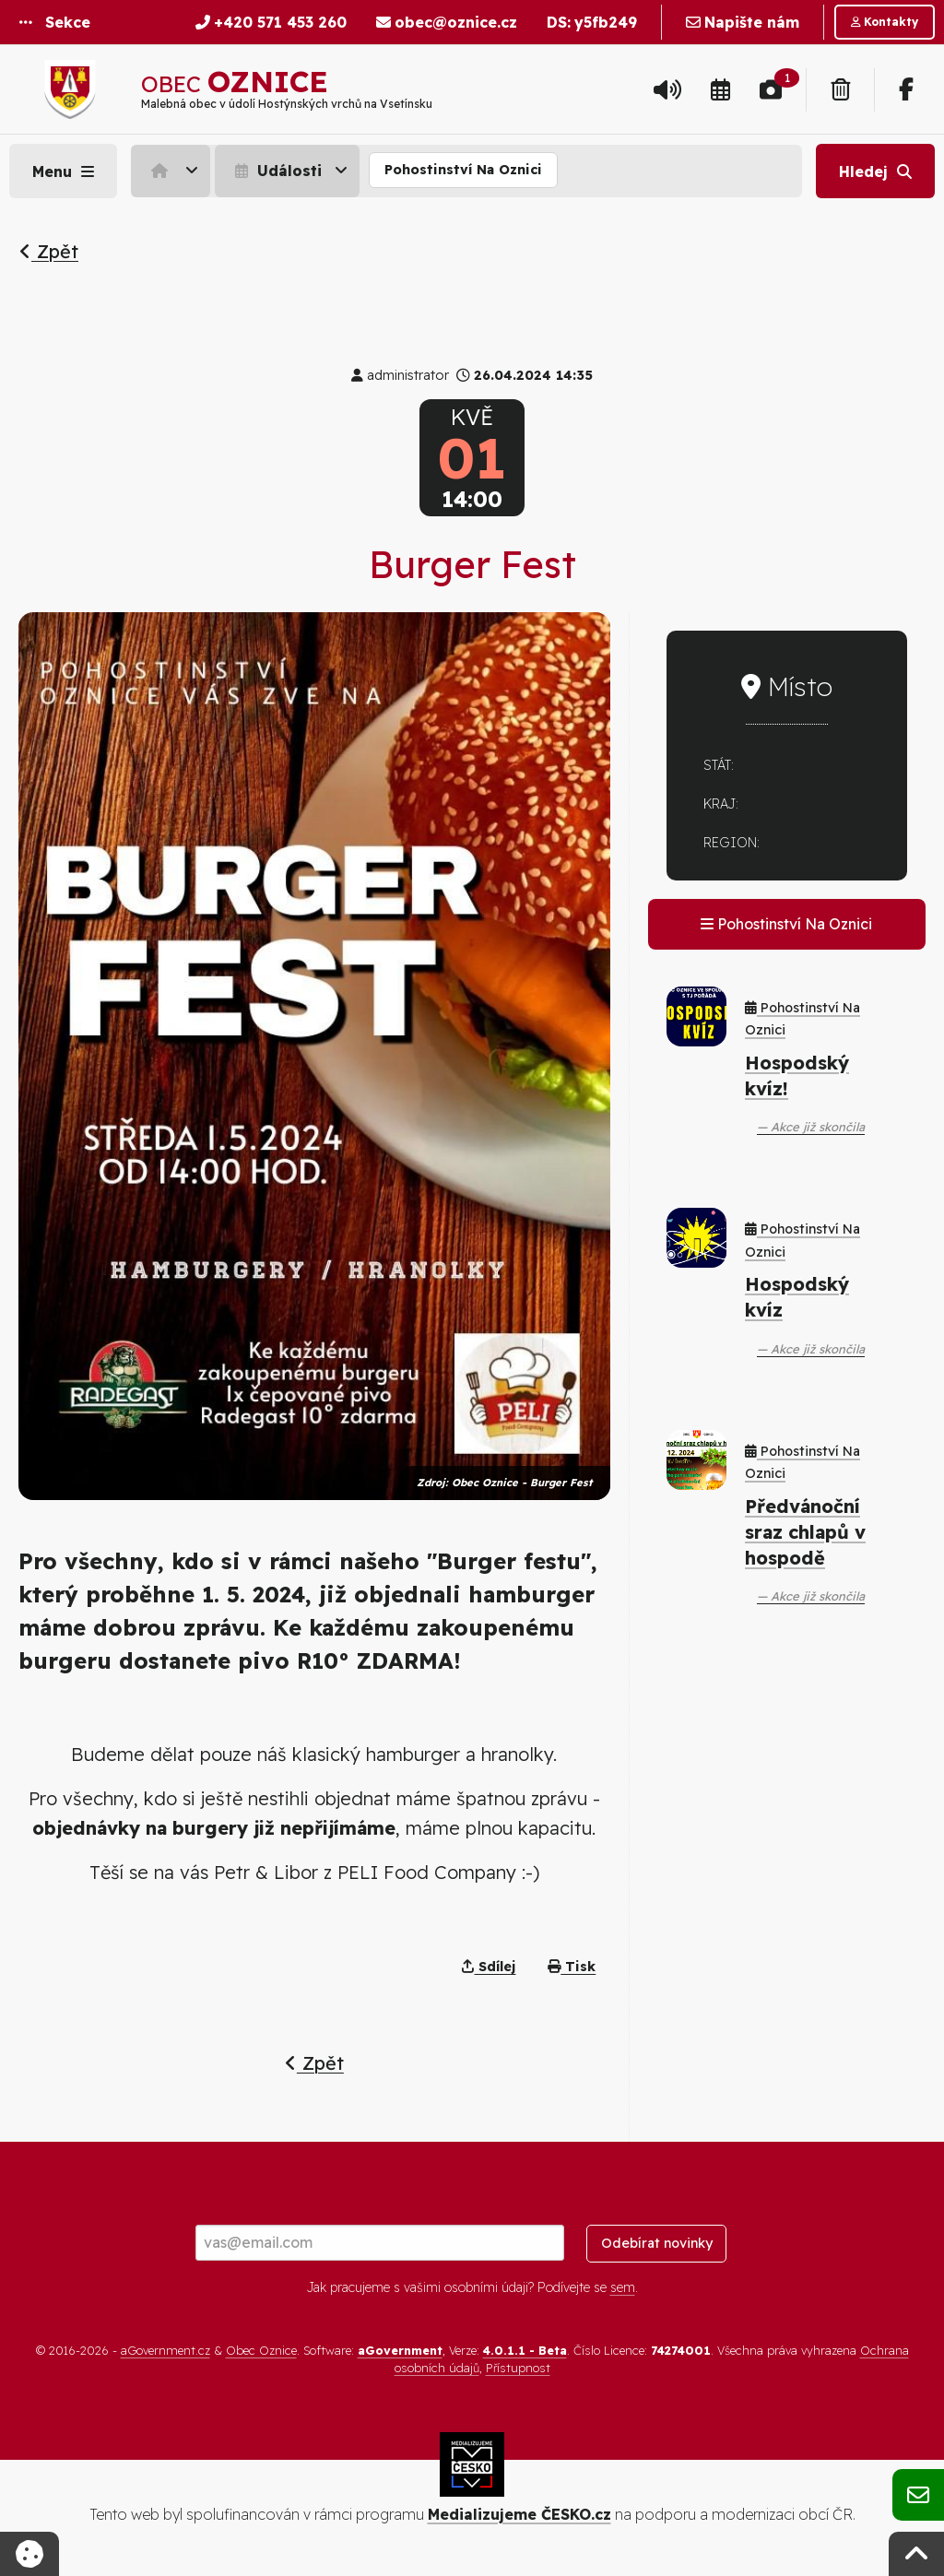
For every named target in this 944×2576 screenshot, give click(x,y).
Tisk (572, 1966)
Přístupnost (518, 2367)
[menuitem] (173, 170)
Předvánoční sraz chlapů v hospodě (805, 1532)
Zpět (48, 251)
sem (622, 2287)
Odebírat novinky (657, 2243)
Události (276, 170)
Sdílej (488, 1966)
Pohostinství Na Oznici (463, 169)
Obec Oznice (261, 2350)
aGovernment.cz (165, 2350)
